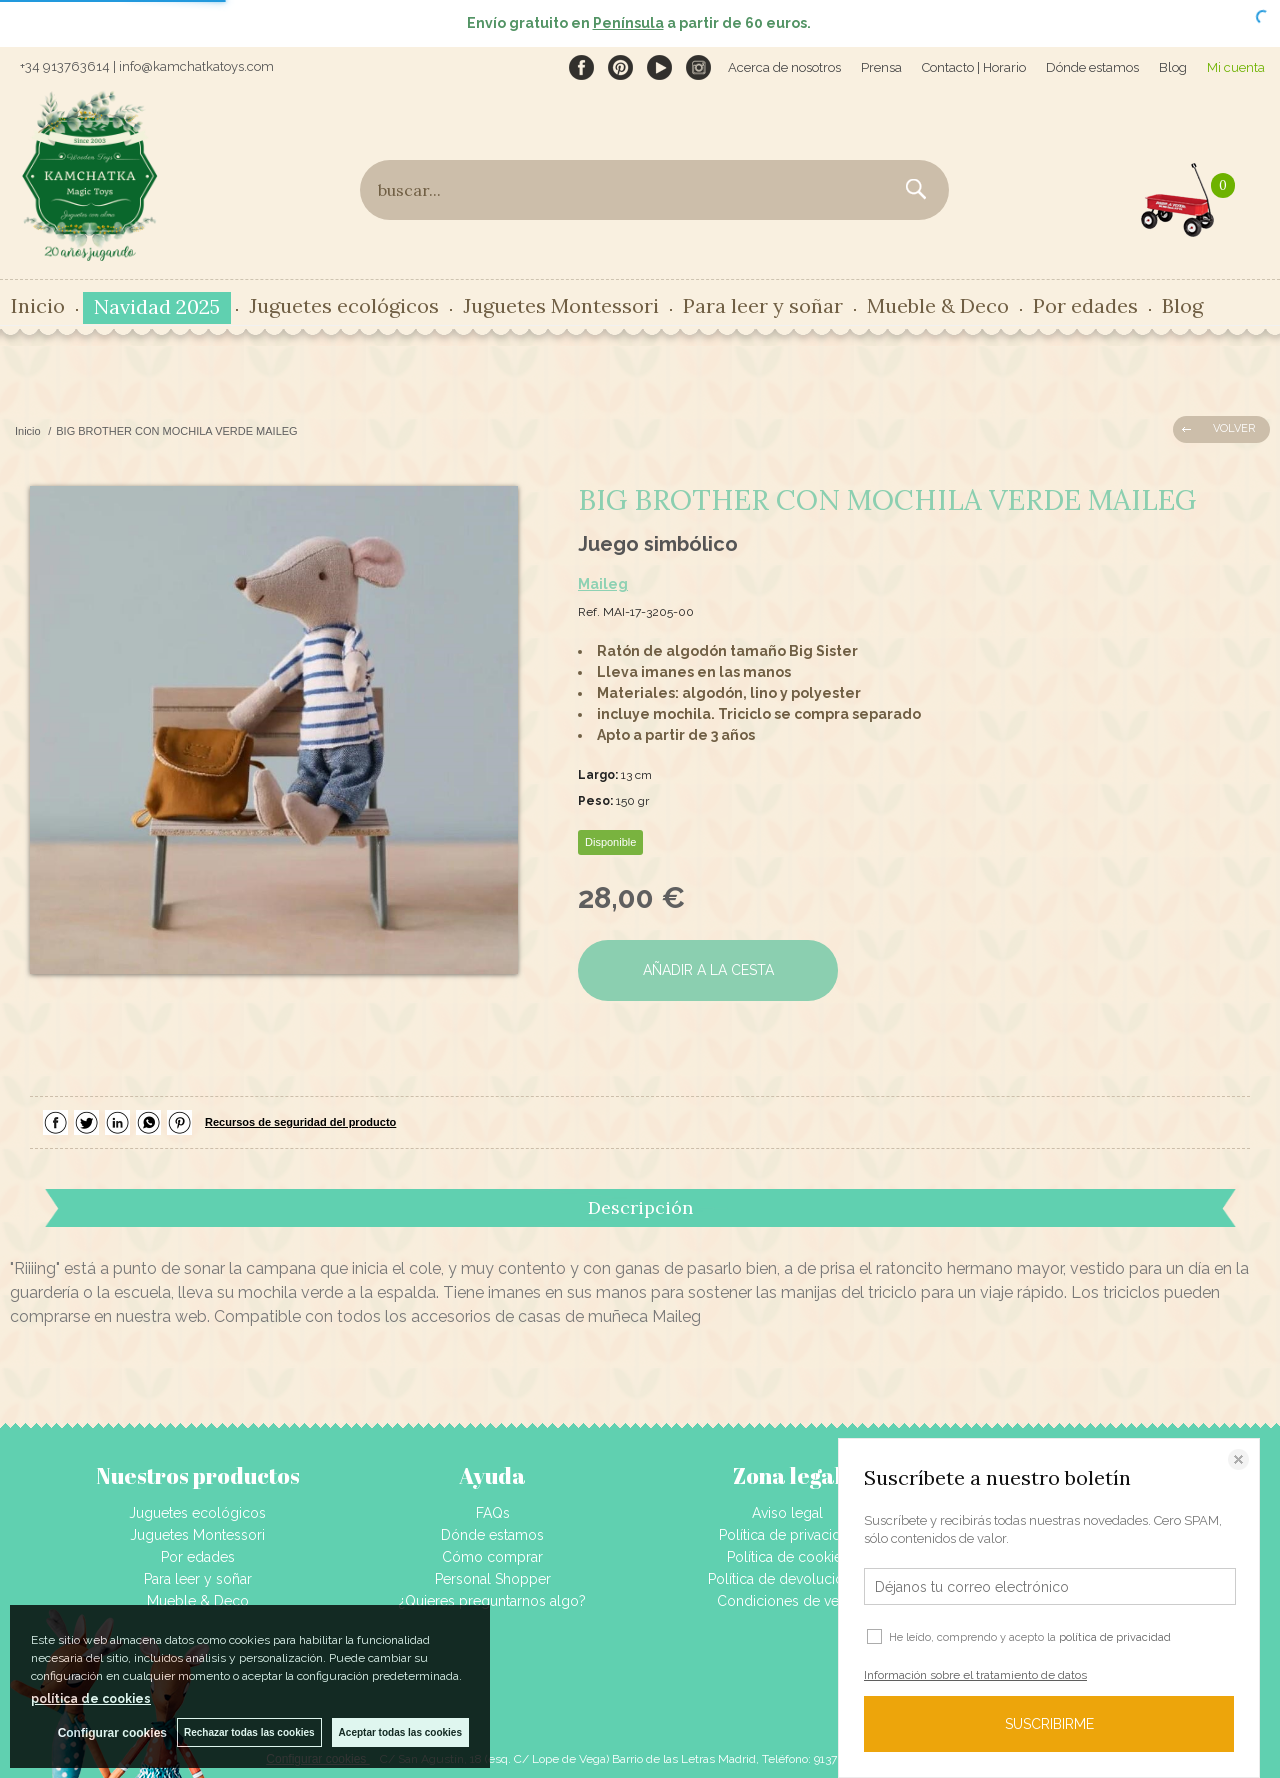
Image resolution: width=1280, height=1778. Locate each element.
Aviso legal (787, 1513)
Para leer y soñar (763, 305)
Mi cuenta (1236, 67)
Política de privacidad (788, 1535)
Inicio (38, 305)
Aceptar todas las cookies (400, 1732)
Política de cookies (788, 1557)
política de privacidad (1115, 1637)
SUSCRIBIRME (1049, 1724)
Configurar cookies (112, 1733)
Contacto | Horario (974, 67)
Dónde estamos (1092, 67)
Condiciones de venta (787, 1601)
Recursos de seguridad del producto (300, 1122)
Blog (1173, 67)
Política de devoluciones (787, 1579)
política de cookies (91, 1699)
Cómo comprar (492, 1557)
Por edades (1085, 305)
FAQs (493, 1513)
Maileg (603, 584)
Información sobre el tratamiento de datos (975, 1675)
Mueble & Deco (938, 305)
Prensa (881, 67)
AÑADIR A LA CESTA (708, 970)
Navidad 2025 (157, 306)
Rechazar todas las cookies (249, 1732)
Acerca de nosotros (784, 67)
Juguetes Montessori (561, 305)
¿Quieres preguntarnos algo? (492, 1601)
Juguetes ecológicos (344, 305)
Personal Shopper (493, 1579)
